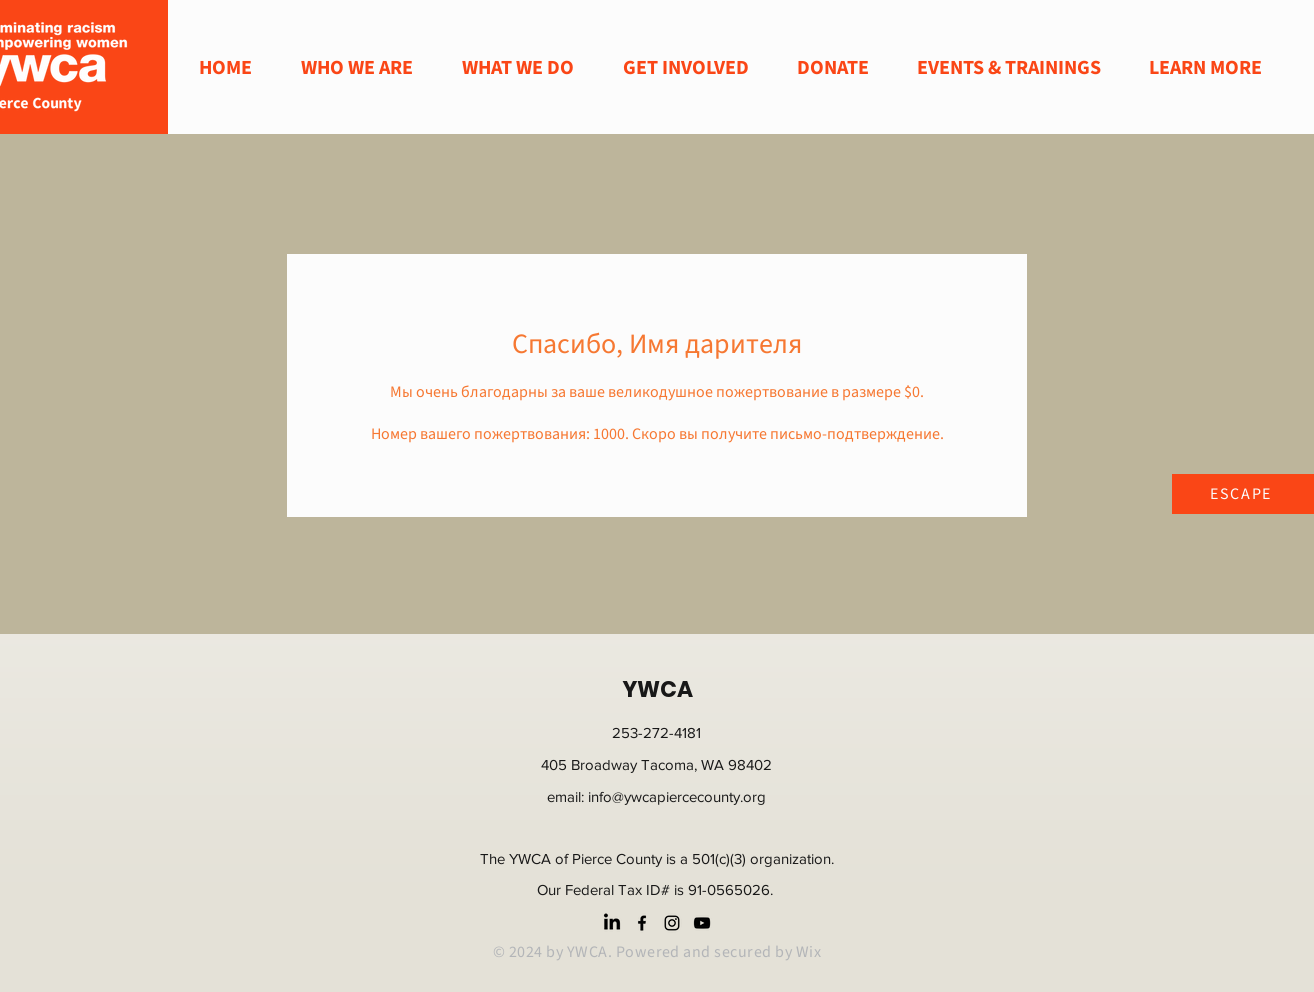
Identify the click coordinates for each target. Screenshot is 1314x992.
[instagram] (672, 923)
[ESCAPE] (1243, 494)
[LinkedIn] (612, 923)
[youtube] (702, 923)
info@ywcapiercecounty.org (677, 796)
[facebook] (642, 923)
